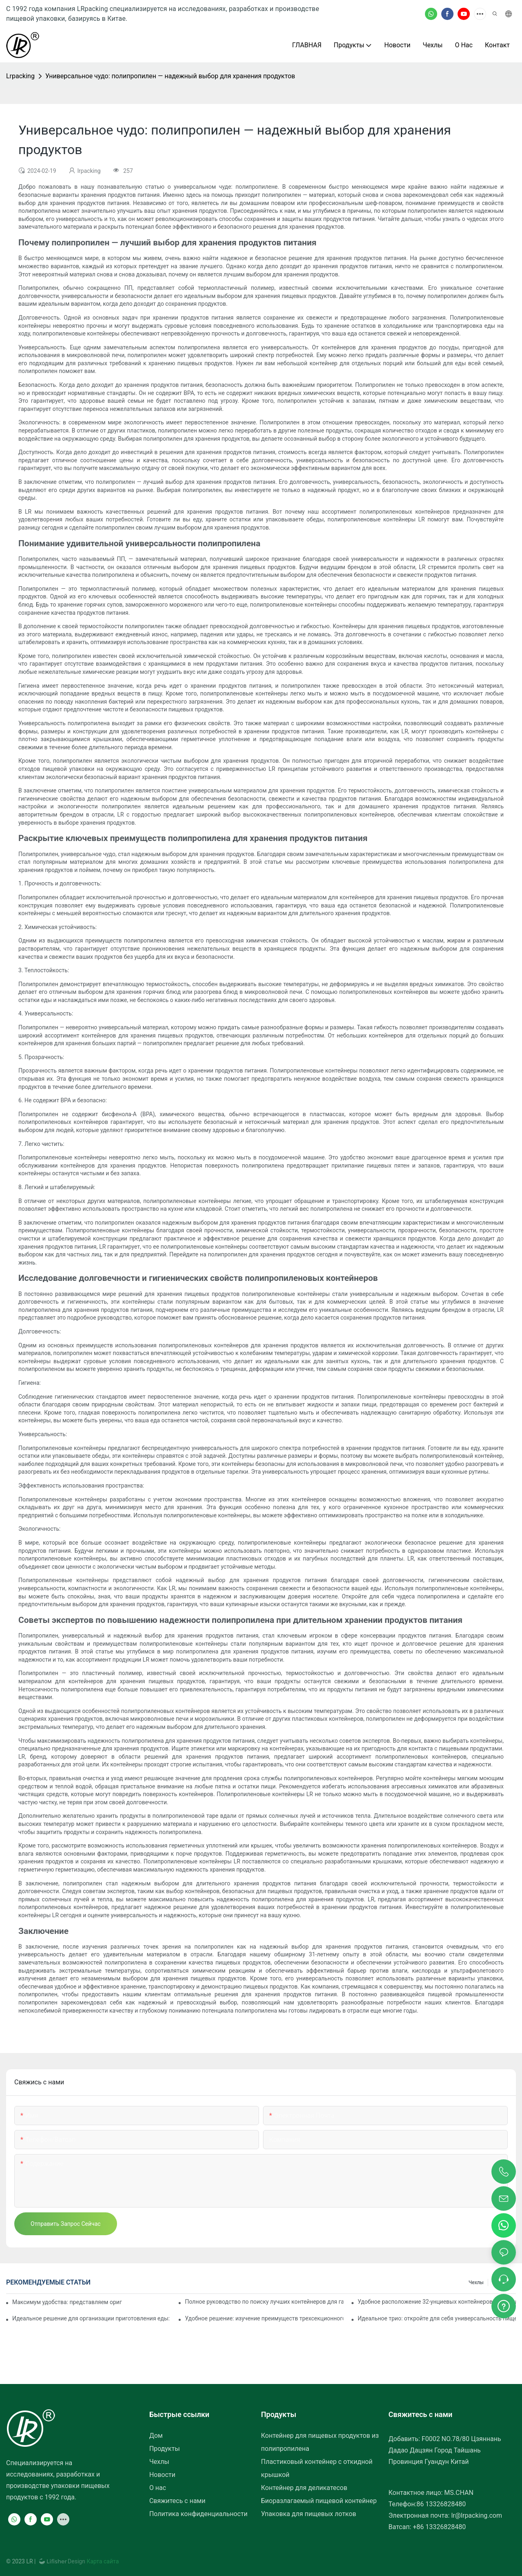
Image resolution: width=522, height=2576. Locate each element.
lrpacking (20, 76)
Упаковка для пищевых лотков (308, 2514)
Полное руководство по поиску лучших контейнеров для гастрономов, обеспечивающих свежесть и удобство (264, 2301)
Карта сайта (102, 2561)
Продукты (164, 2448)
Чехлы (476, 2282)
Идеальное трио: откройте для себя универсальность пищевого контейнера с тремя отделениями (437, 2318)
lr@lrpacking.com (476, 2515)
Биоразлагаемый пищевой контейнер (319, 2501)
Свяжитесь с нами (177, 2501)
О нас (157, 2488)
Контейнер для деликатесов (304, 2488)
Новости (162, 2475)
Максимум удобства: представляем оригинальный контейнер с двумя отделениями (67, 2302)
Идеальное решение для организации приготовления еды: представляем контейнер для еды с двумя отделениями (91, 2318)
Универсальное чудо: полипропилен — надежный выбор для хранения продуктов (170, 76)
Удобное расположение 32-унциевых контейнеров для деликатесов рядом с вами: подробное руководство (437, 2301)
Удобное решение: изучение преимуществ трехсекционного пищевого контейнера (264, 2318)
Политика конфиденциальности (198, 2514)
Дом (156, 2435)
